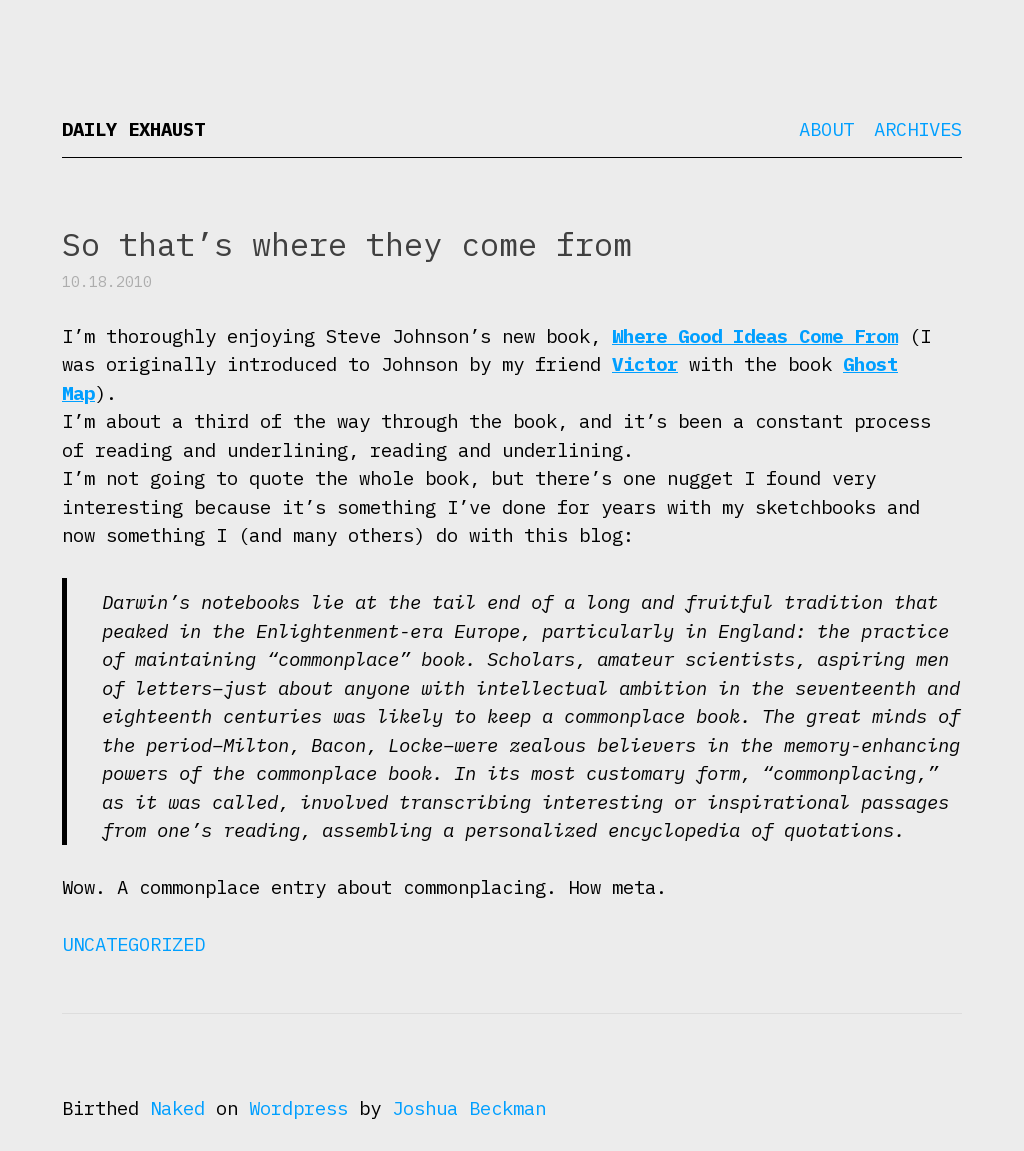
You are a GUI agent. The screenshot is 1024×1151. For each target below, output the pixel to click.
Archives (918, 129)
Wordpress (298, 1108)
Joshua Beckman (469, 1108)
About (826, 129)
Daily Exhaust (133, 129)
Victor (645, 364)
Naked (177, 1108)
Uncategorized (133, 944)
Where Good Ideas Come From (755, 336)
